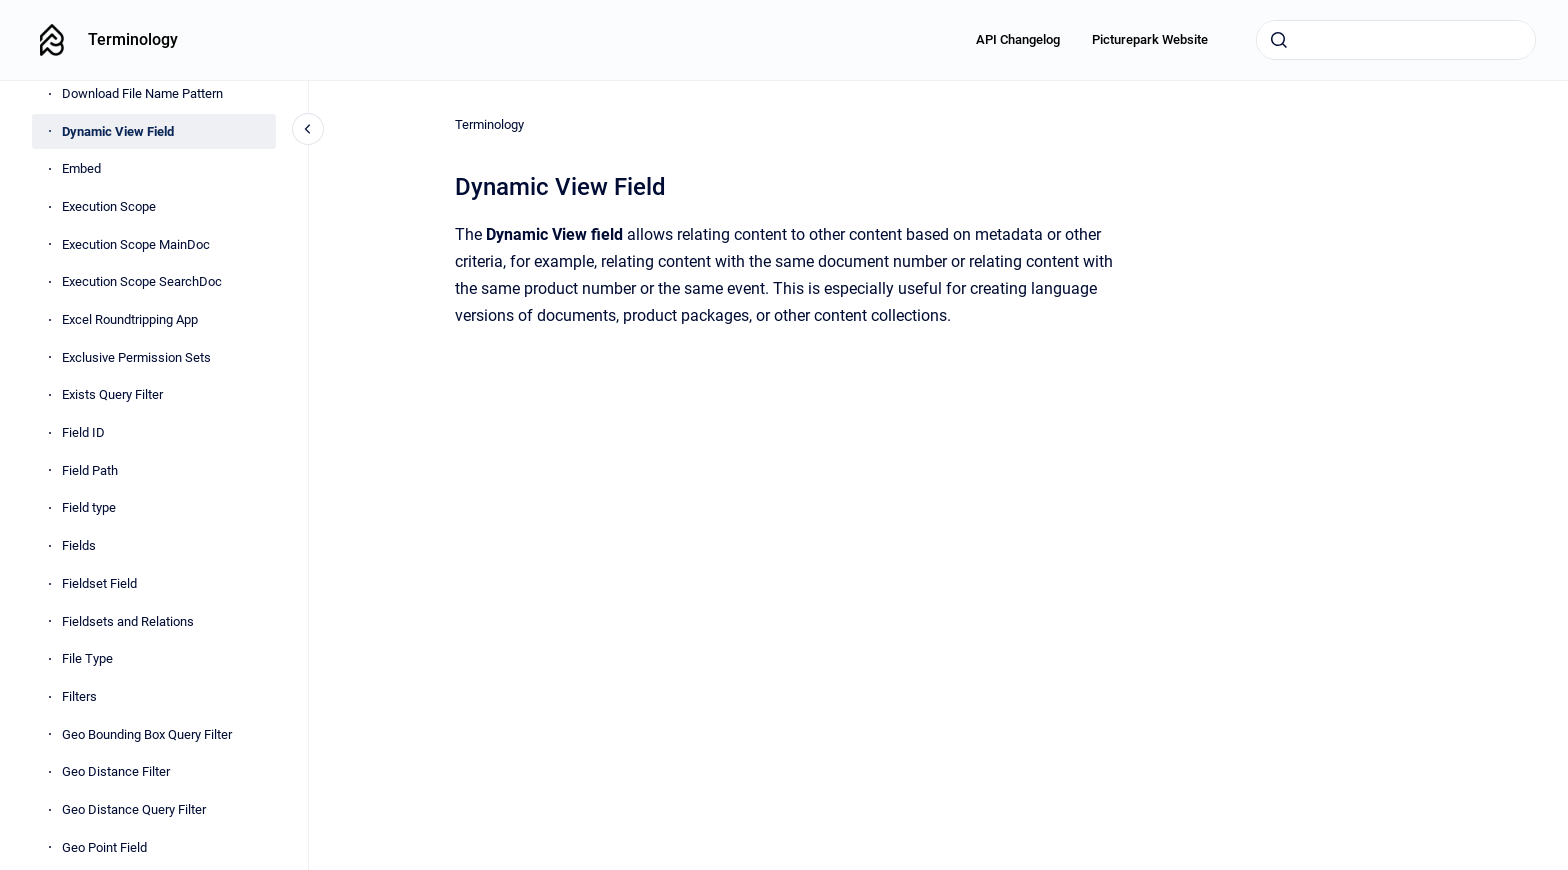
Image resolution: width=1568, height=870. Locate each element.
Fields (79, 545)
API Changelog (1018, 39)
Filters (79, 696)
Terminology (133, 39)
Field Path (90, 470)
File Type (87, 658)
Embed (81, 168)
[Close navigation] (308, 129)
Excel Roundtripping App (130, 319)
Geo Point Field (104, 847)
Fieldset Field (99, 583)
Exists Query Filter (112, 394)
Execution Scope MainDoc (136, 244)
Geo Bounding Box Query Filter (147, 734)
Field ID (83, 432)
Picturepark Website (1150, 39)
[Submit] (1279, 40)
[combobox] (1396, 40)
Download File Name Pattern (142, 93)
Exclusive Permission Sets (136, 357)
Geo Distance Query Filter (134, 809)
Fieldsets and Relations (128, 621)
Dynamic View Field (118, 131)
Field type (89, 507)
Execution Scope (109, 206)
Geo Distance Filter (116, 771)
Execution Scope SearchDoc (142, 281)
